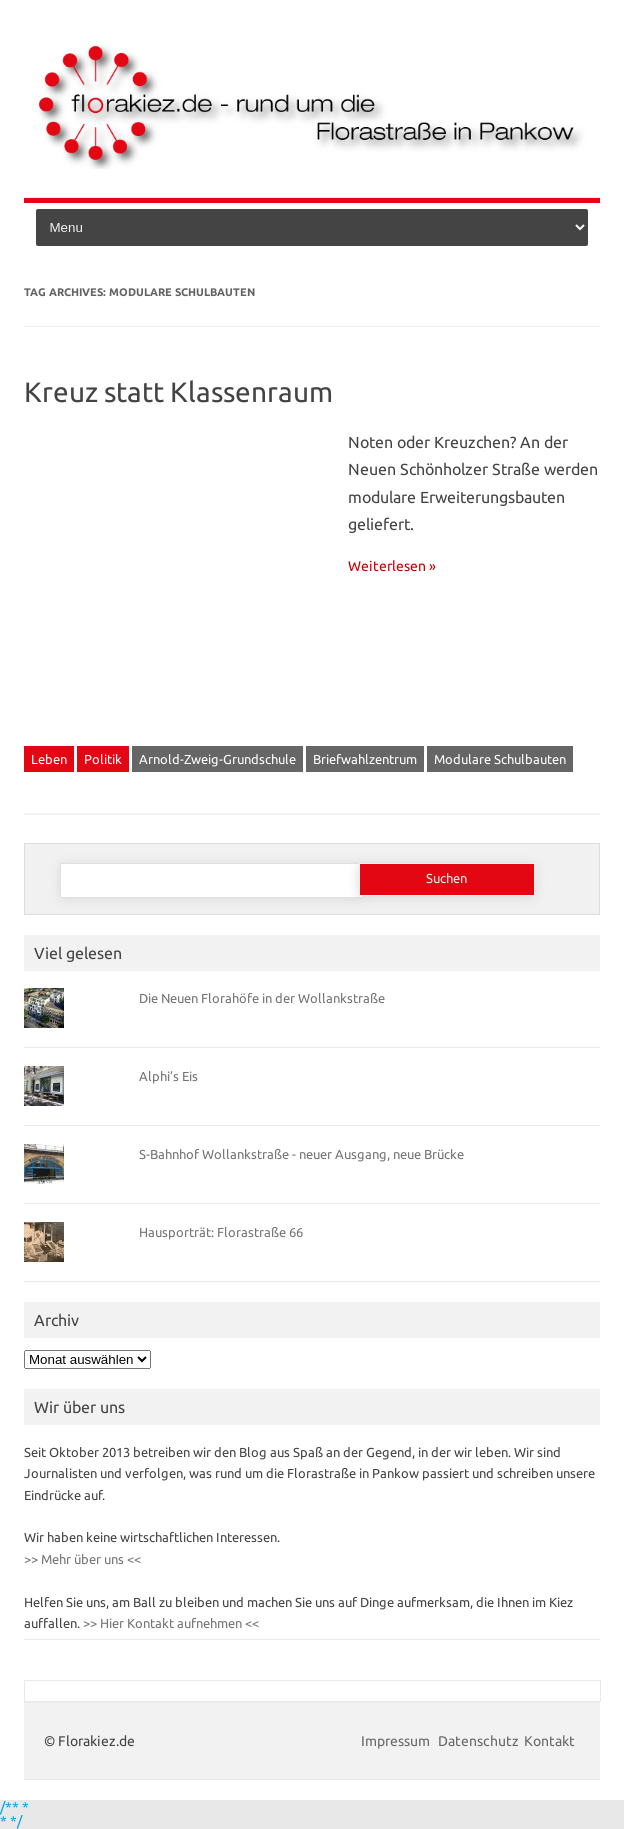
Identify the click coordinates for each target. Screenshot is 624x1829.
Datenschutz (478, 1741)
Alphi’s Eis (168, 1076)
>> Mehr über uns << (82, 1559)
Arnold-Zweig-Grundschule (217, 759)
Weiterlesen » (392, 566)
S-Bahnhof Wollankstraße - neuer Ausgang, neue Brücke (301, 1154)
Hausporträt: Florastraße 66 (221, 1232)
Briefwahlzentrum (365, 759)
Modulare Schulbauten (500, 759)
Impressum (397, 1741)
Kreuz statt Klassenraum (178, 391)
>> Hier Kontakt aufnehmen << (169, 1623)
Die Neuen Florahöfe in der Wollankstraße (262, 998)
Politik (103, 759)
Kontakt (549, 1741)
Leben (49, 759)
